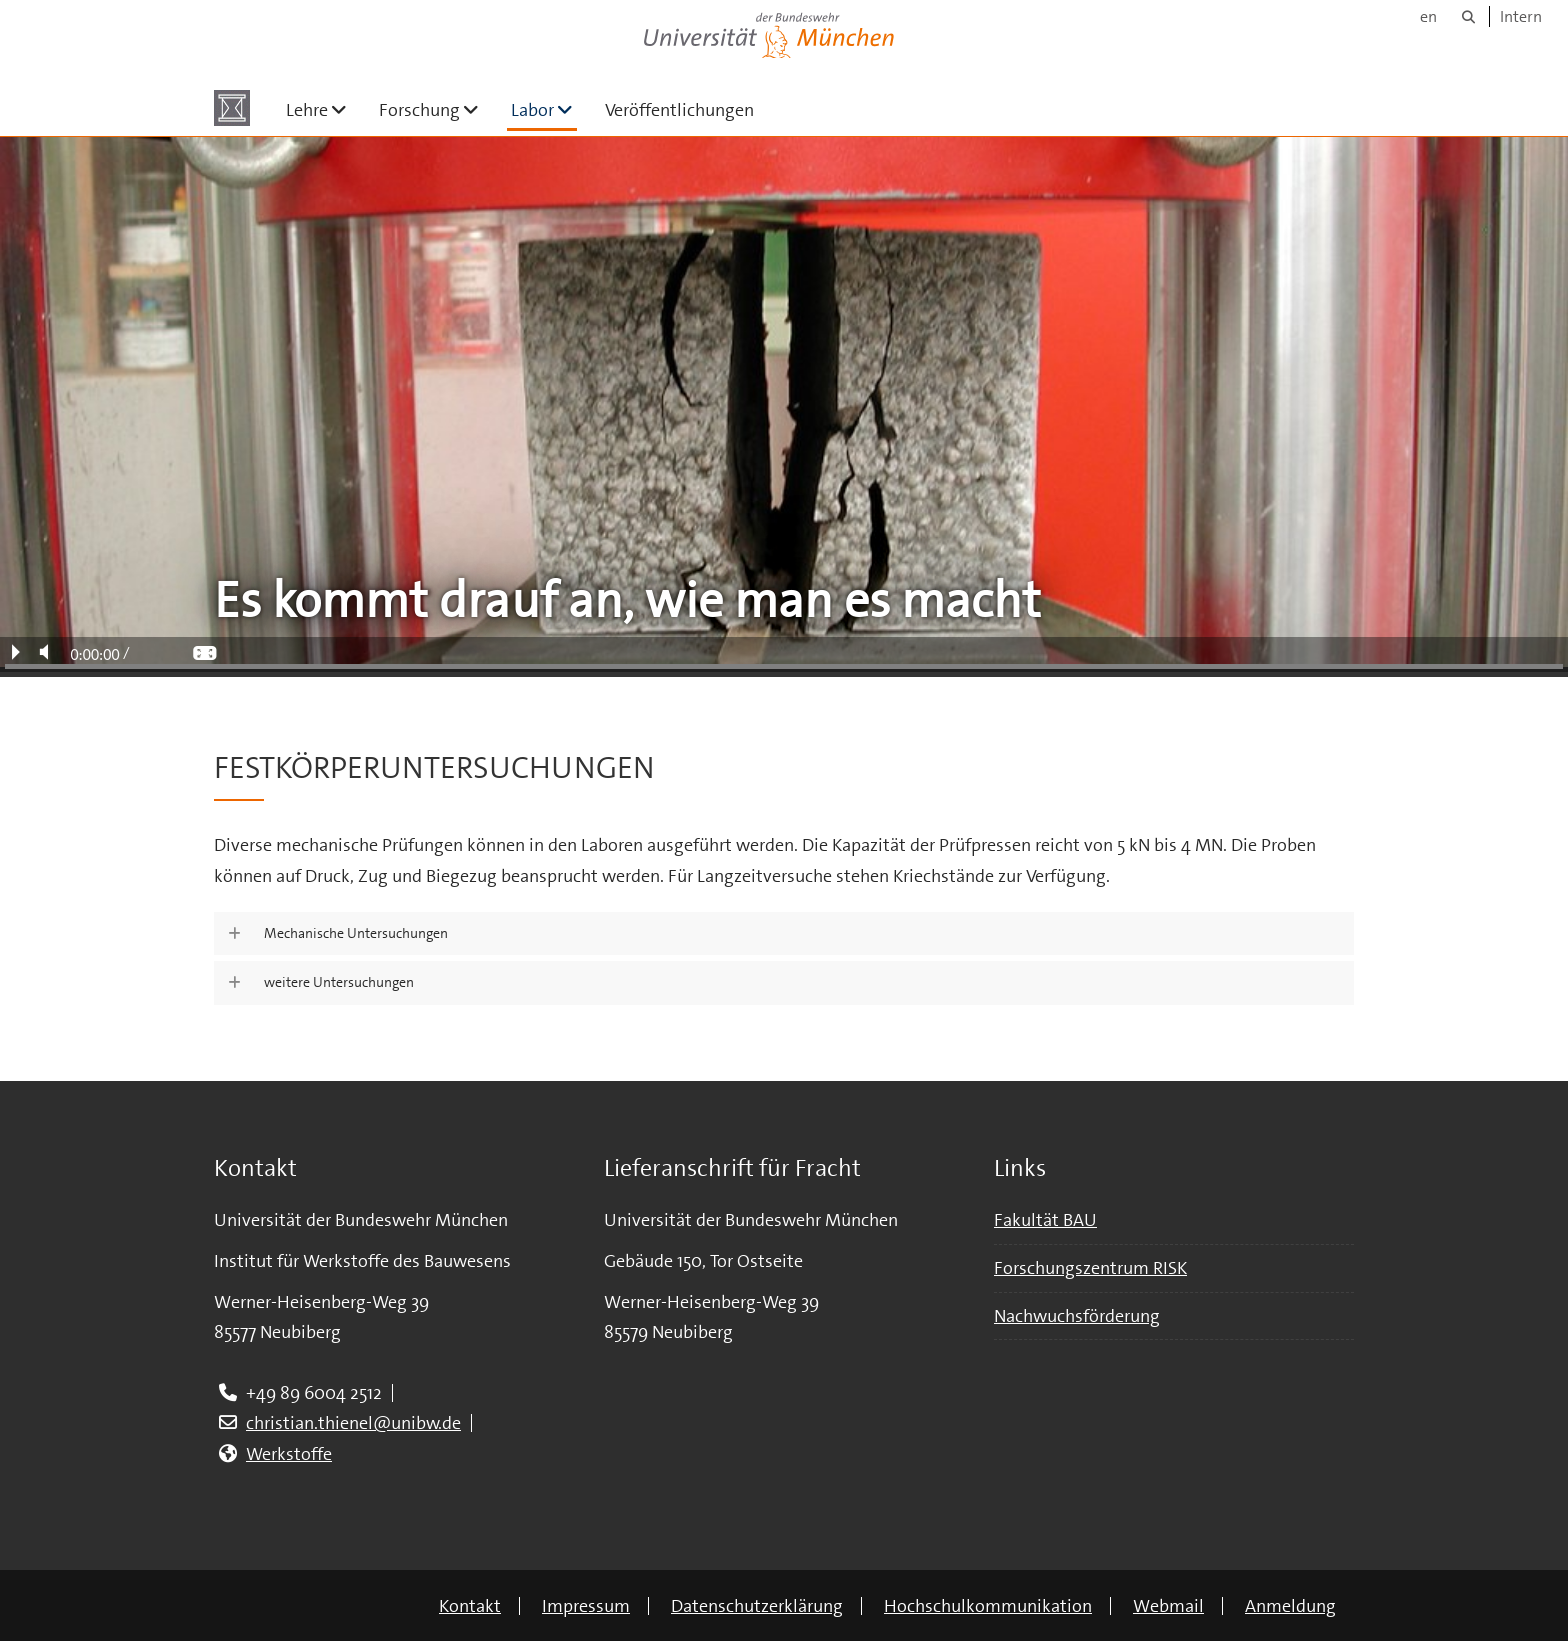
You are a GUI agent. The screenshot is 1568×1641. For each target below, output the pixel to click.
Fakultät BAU (1045, 1220)
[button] (784, 934)
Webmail (1168, 1606)
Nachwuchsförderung (1077, 1316)
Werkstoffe (289, 1454)
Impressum (586, 1606)
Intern (1521, 16)
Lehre (324, 109)
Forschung (437, 109)
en (1428, 16)
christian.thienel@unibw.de (353, 1423)
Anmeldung (1290, 1606)
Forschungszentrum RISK (1090, 1268)
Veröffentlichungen (679, 110)
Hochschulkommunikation (988, 1606)
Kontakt (470, 1606)
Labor (544, 109)
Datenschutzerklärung (757, 1606)
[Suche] (1468, 16)
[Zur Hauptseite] (232, 108)
